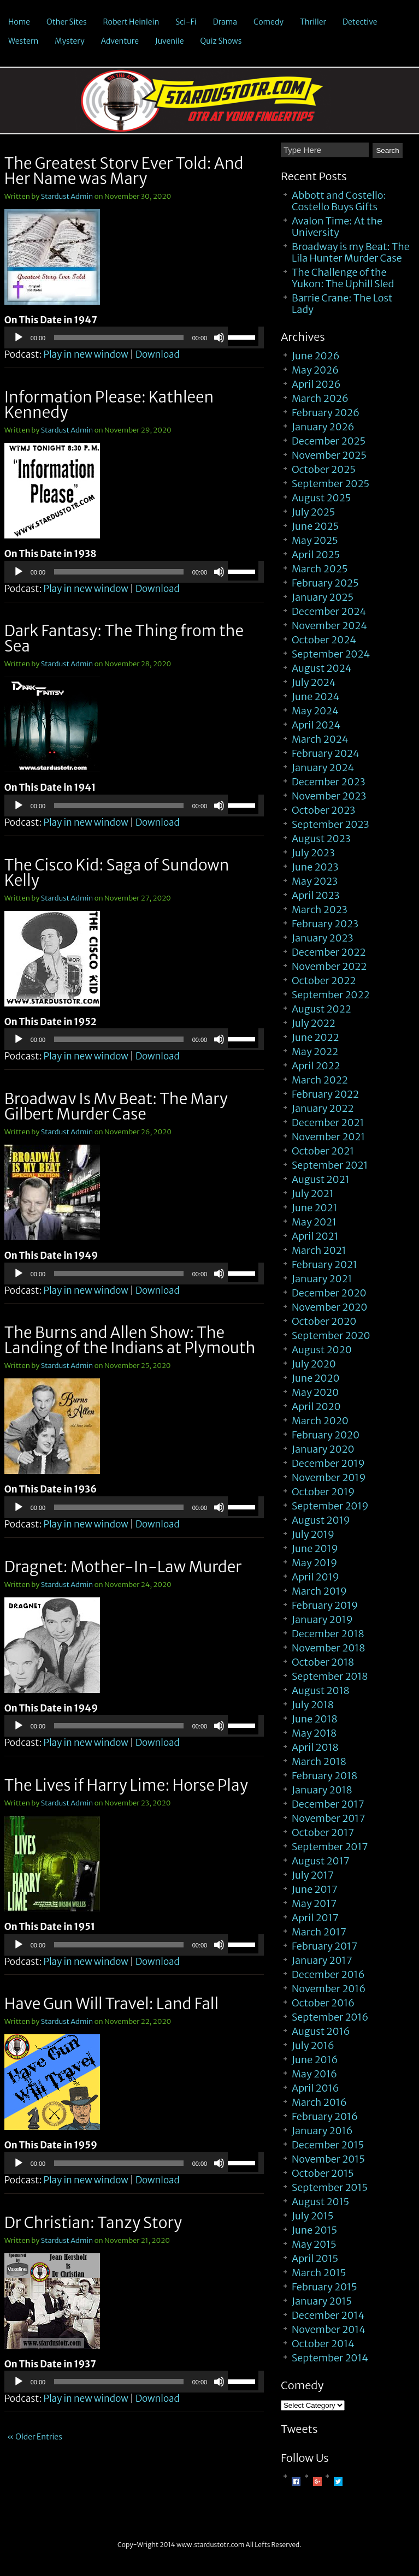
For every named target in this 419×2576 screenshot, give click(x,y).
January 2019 (322, 1619)
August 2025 (321, 497)
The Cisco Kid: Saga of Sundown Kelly (116, 872)
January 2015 (322, 2301)
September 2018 (330, 1676)
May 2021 (314, 1222)
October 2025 (324, 469)
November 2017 (328, 1818)
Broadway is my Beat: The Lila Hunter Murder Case (351, 252)
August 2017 (321, 1861)
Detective (360, 22)
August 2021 (321, 1179)
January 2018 (322, 1790)
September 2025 (330, 483)
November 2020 (330, 1307)
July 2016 (313, 2045)
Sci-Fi (185, 22)
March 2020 (320, 1420)
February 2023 (325, 923)
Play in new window (85, 354)
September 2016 (330, 2017)
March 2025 (319, 568)
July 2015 (312, 2216)
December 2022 (329, 952)
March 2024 (320, 739)
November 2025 (329, 455)
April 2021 (315, 1236)
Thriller (313, 22)
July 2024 (314, 682)
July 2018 (313, 1704)
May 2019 (314, 1562)
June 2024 (315, 696)
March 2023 (319, 909)
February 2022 (325, 1094)
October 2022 (324, 980)
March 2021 (319, 1250)
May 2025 (315, 540)
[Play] (18, 337)
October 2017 (323, 1832)
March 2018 (319, 1761)
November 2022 (329, 966)
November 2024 (329, 625)
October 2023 (323, 810)
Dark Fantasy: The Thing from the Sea (124, 638)
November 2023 (329, 796)
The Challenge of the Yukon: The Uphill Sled (343, 278)
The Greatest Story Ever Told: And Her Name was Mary (124, 170)
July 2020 (314, 1364)
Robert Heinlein (131, 22)
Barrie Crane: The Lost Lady (342, 304)
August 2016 (321, 2031)
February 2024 (325, 753)
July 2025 (313, 512)
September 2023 (330, 824)
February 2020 (325, 1435)
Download (157, 354)
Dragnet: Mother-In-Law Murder (123, 1567)
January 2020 (323, 1449)
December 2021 (328, 1122)
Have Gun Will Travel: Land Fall (111, 2004)
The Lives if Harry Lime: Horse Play (126, 1785)
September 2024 (331, 654)
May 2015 (314, 2244)
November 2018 (328, 1648)
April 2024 (316, 725)
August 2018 (321, 1690)
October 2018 (323, 1662)
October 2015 (323, 2173)
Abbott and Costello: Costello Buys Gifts (339, 201)
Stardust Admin (67, 196)
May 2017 (314, 1903)
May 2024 (315, 710)
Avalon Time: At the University (337, 227)
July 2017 (313, 1875)
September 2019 (330, 1506)
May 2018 (314, 1733)
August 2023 (321, 838)
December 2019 (328, 1463)
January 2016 (322, 2130)
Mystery (69, 41)
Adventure (120, 41)
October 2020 (324, 1321)
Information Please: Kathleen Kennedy (109, 404)
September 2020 (331, 1335)
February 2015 (324, 2287)
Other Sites (66, 22)
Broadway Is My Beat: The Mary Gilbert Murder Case (116, 1106)
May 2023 (315, 881)
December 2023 (328, 781)
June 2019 (315, 1548)
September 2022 (331, 994)
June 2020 (316, 1378)
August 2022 (321, 1009)
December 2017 (328, 1804)
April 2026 (316, 384)
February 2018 (324, 1775)
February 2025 (325, 583)
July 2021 (313, 1193)
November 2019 (329, 1477)
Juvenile (169, 41)
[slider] (118, 337)
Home (19, 22)
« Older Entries (34, 2437)
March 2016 (319, 2102)
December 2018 (328, 1633)
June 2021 (315, 1207)
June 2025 (315, 526)
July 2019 (313, 1534)
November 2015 (328, 2159)
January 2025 (322, 597)
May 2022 (315, 1051)
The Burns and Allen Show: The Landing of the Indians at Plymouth (130, 1340)
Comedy (268, 22)
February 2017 (324, 1946)
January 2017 (322, 1960)
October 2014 (323, 2343)
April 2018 (315, 1747)
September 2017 (330, 1846)
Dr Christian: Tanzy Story (93, 2222)
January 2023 (322, 938)
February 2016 (325, 2116)
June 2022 (315, 1037)
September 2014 (330, 2358)
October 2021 (323, 1151)
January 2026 (323, 427)
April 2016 (315, 2088)
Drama (225, 22)
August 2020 (322, 1349)
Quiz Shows (221, 41)
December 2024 (329, 611)
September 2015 (330, 2187)
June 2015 (314, 2230)
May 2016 (314, 2074)
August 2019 (321, 1520)
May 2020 (315, 1392)
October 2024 (324, 639)
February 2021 (324, 1264)
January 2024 (323, 767)
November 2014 (328, 2329)
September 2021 (330, 1165)
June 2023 (315, 867)
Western (23, 41)
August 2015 (320, 2201)
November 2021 (328, 1136)
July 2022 (313, 1023)
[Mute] (219, 337)
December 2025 (328, 441)
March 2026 (320, 398)
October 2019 (323, 1491)
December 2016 (328, 1974)
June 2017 (315, 1889)
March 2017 (319, 1932)
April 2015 (315, 2258)
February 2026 (325, 412)
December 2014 (328, 2315)
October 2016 (323, 2003)
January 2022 (323, 1108)
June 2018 (315, 1719)
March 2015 (319, 2272)
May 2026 (315, 370)
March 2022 (320, 1080)
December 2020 (329, 1293)
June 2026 (316, 356)
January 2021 (322, 1278)
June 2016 (315, 2059)
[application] (134, 337)
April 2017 (315, 1917)
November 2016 (328, 1988)
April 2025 (316, 554)
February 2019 (325, 1605)
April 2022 (316, 1065)
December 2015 (328, 2145)
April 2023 (316, 895)
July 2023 (313, 852)
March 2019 (319, 1591)
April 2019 (315, 1577)
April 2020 (316, 1406)
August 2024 (322, 668)
